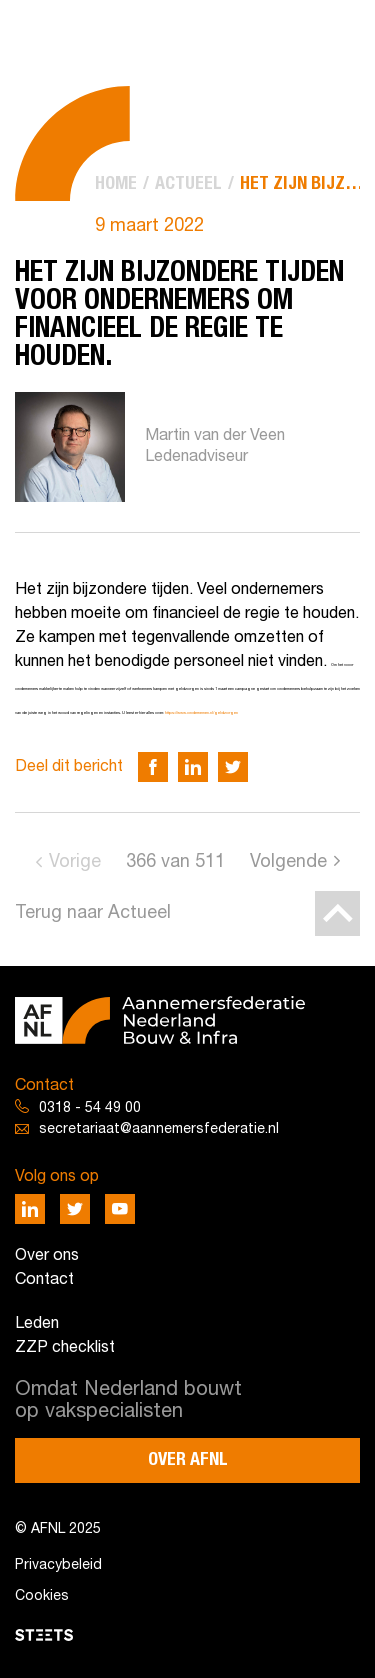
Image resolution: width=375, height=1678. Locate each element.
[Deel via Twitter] (233, 767)
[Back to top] (337, 913)
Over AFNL (188, 1460)
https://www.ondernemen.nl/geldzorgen (201, 713)
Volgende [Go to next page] (288, 862)
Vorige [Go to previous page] (75, 862)
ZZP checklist (65, 1348)
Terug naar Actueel (93, 913)
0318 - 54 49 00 (90, 1108)
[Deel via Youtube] (120, 1209)
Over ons (47, 1256)
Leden (37, 1324)
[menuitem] (116, 184)
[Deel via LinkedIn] (193, 767)
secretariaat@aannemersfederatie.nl (159, 1129)
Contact (44, 1280)
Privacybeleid (58, 1565)
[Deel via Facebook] (153, 767)
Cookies (42, 1596)
